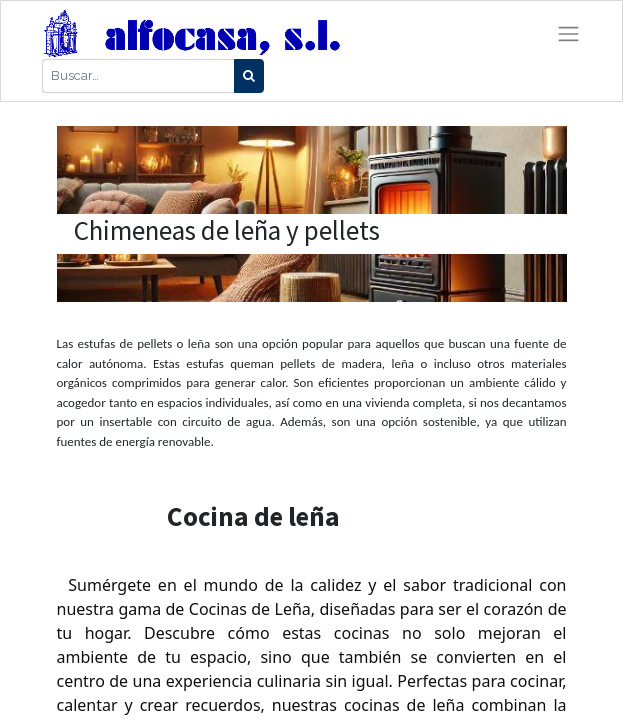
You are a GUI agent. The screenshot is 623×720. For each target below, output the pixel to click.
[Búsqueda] (249, 76)
